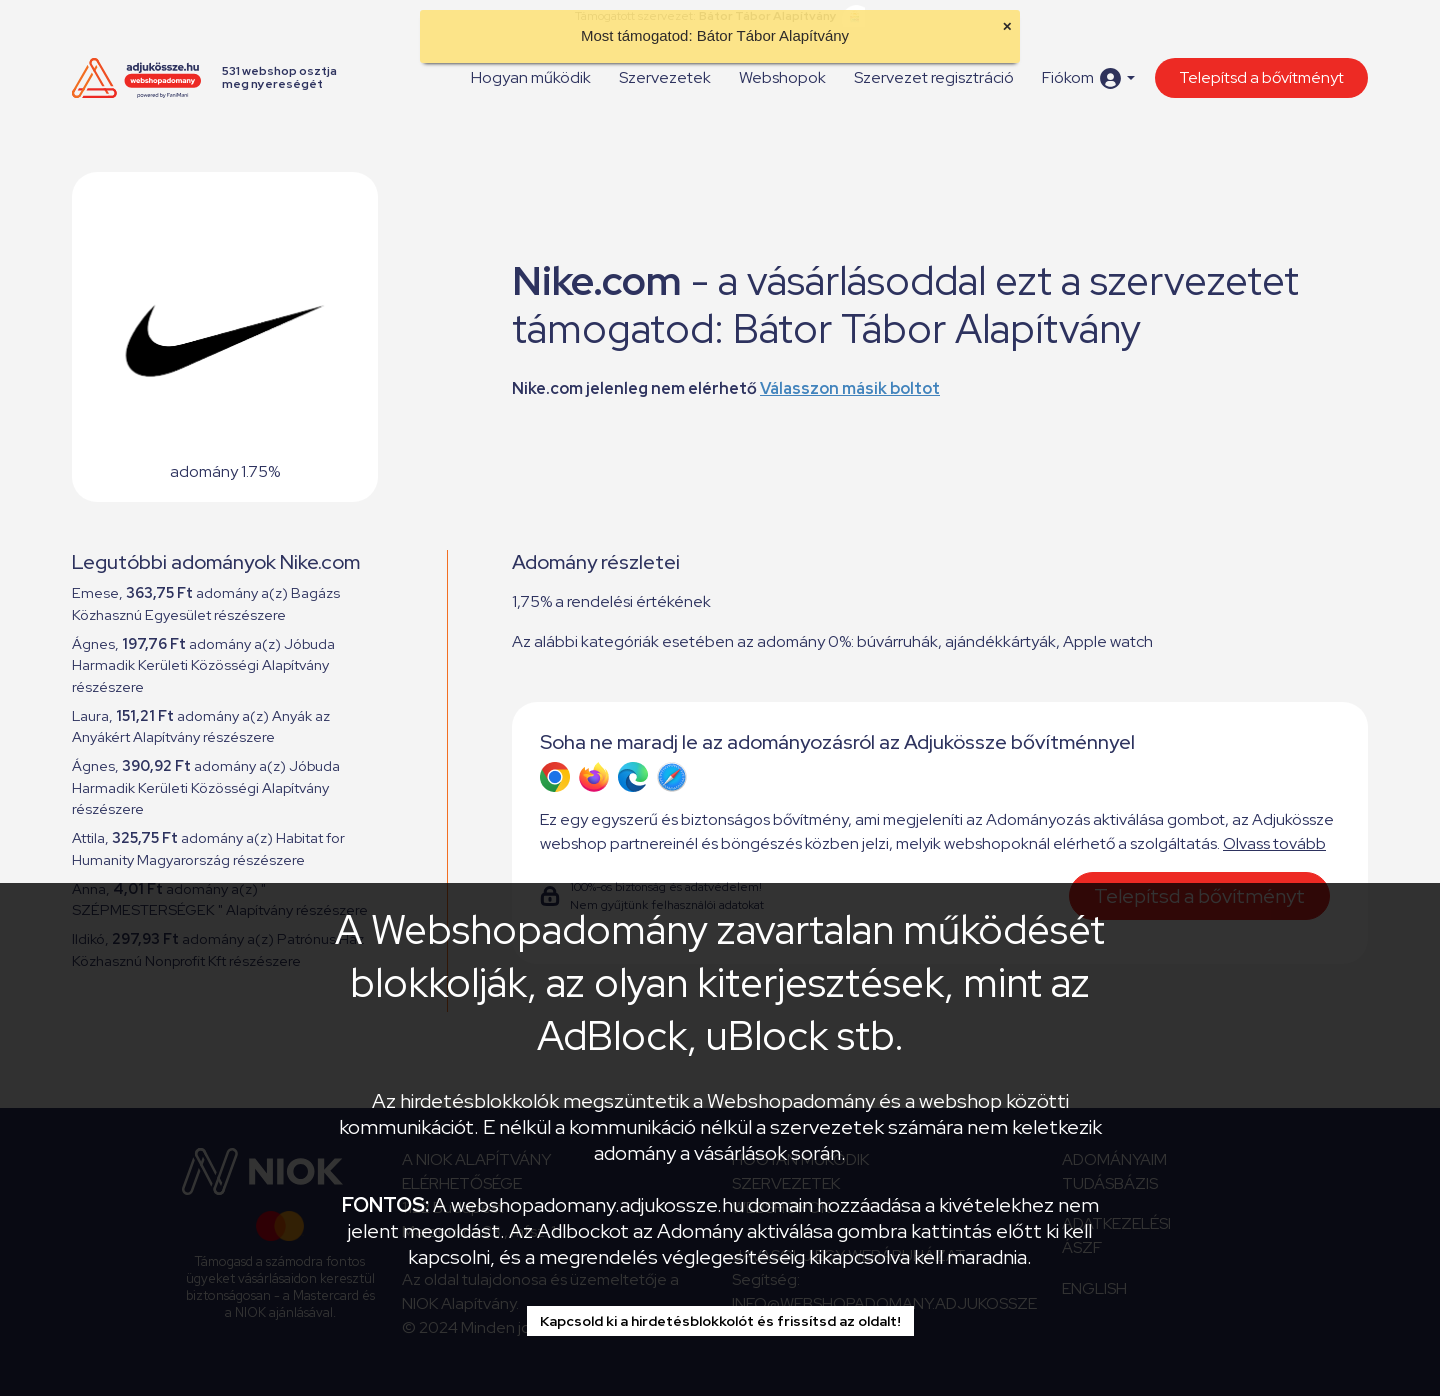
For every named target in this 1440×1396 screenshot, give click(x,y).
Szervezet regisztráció (934, 77)
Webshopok (782, 77)
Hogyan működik (531, 77)
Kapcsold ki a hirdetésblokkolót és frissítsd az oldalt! (720, 1321)
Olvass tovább (1274, 843)
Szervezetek (665, 77)
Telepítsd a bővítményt (1261, 77)
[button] (1088, 78)
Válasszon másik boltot (850, 388)
